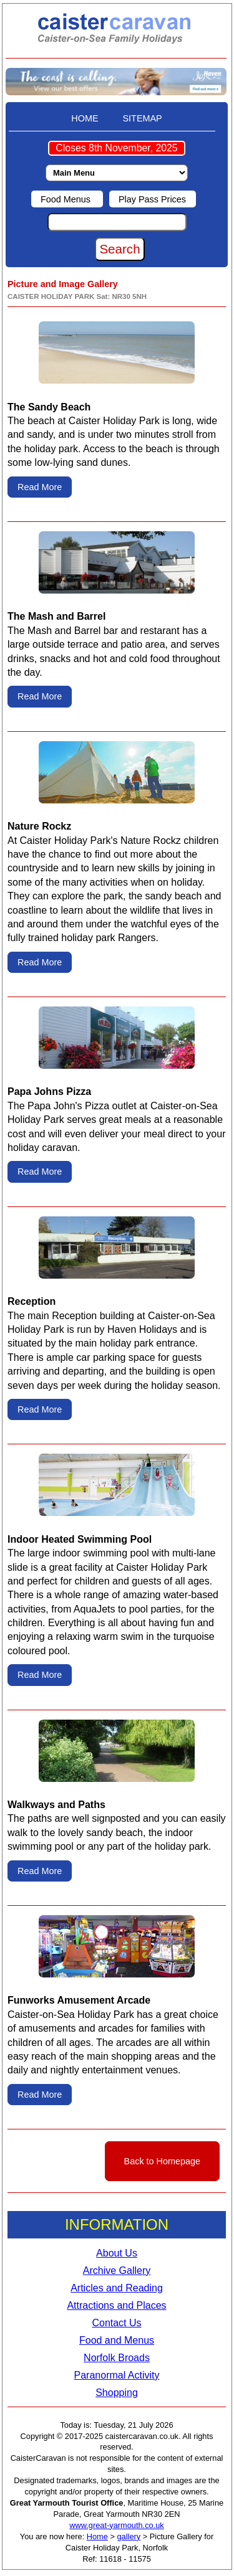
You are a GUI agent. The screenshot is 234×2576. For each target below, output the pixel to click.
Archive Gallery (116, 2270)
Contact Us (116, 2323)
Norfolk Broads (117, 2357)
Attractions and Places (116, 2305)
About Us (116, 2253)
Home (97, 2536)
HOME (84, 118)
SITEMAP (142, 118)
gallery (129, 2536)
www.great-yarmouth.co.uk (116, 2525)
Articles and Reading (117, 2288)
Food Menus (67, 199)
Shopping (116, 2392)
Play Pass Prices (152, 199)
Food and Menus (116, 2340)
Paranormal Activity (117, 2375)
